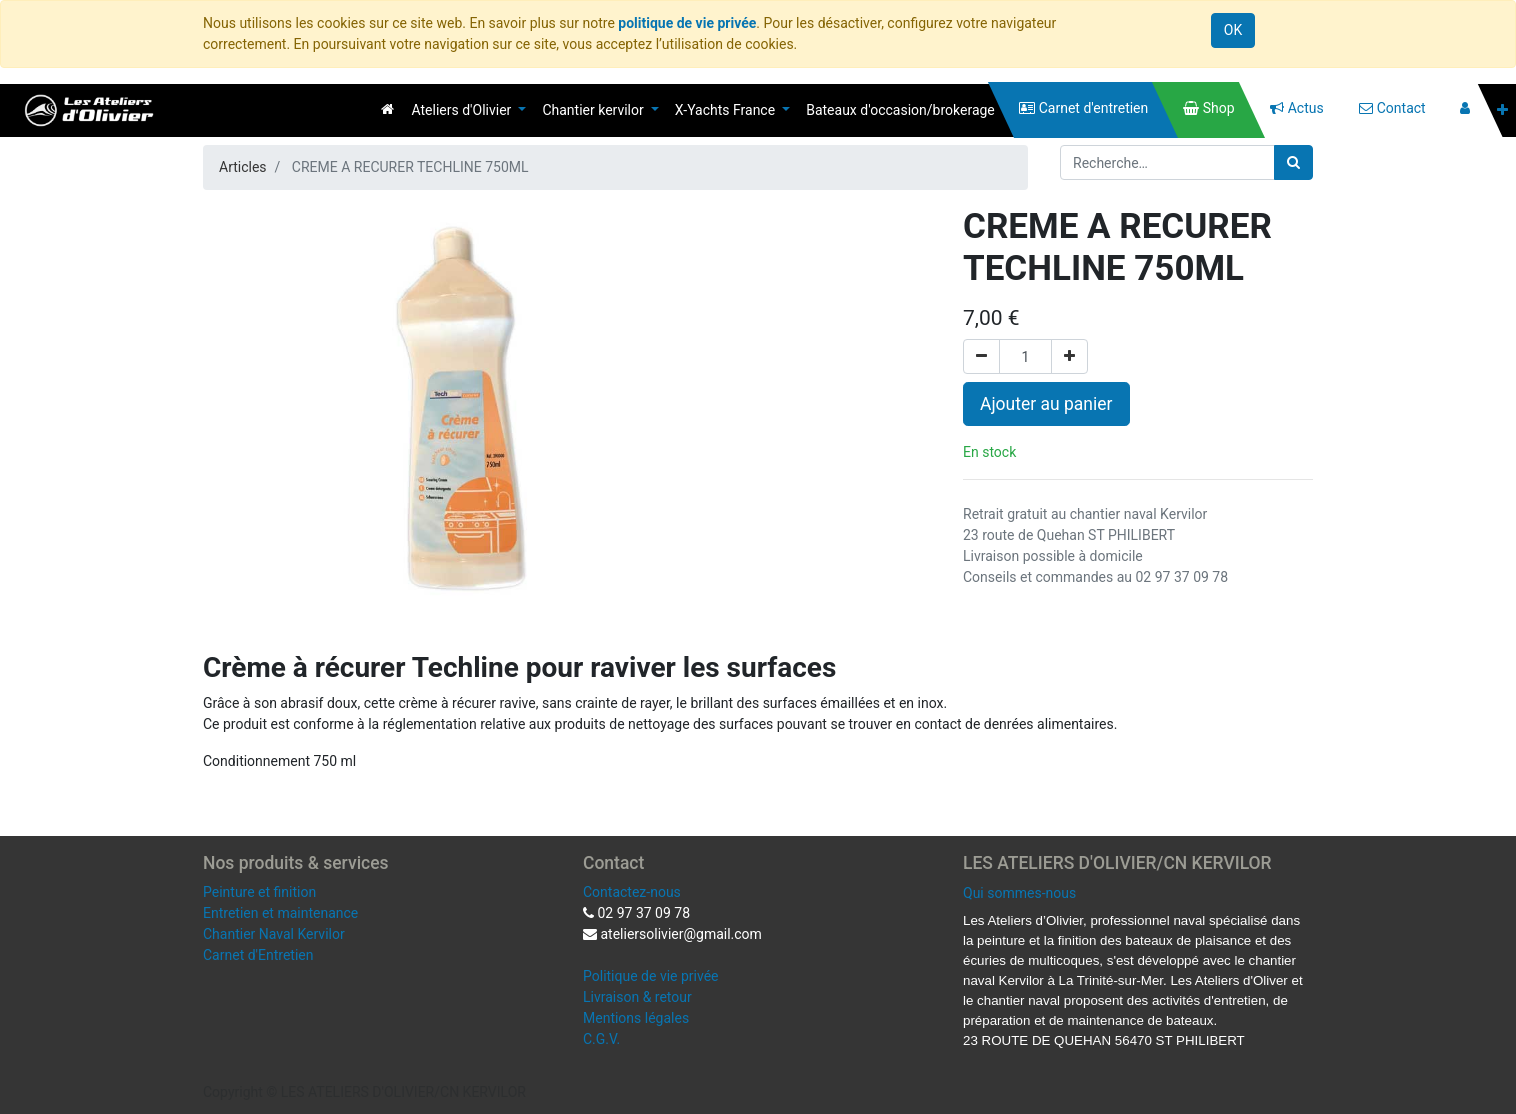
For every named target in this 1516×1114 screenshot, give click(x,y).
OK (1233, 30)
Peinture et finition (259, 892)
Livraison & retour (637, 997)
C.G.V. (601, 1039)
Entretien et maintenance (280, 913)
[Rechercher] (1293, 162)
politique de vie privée (687, 23)
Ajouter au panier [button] (1046, 404)
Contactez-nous (632, 892)
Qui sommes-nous (1019, 893)
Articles (243, 167)
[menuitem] (387, 109)
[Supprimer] (981, 356)
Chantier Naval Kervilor (274, 934)
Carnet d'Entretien (258, 955)
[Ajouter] (1069, 356)
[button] (1502, 110)
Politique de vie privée (651, 976)
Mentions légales (636, 1018)
